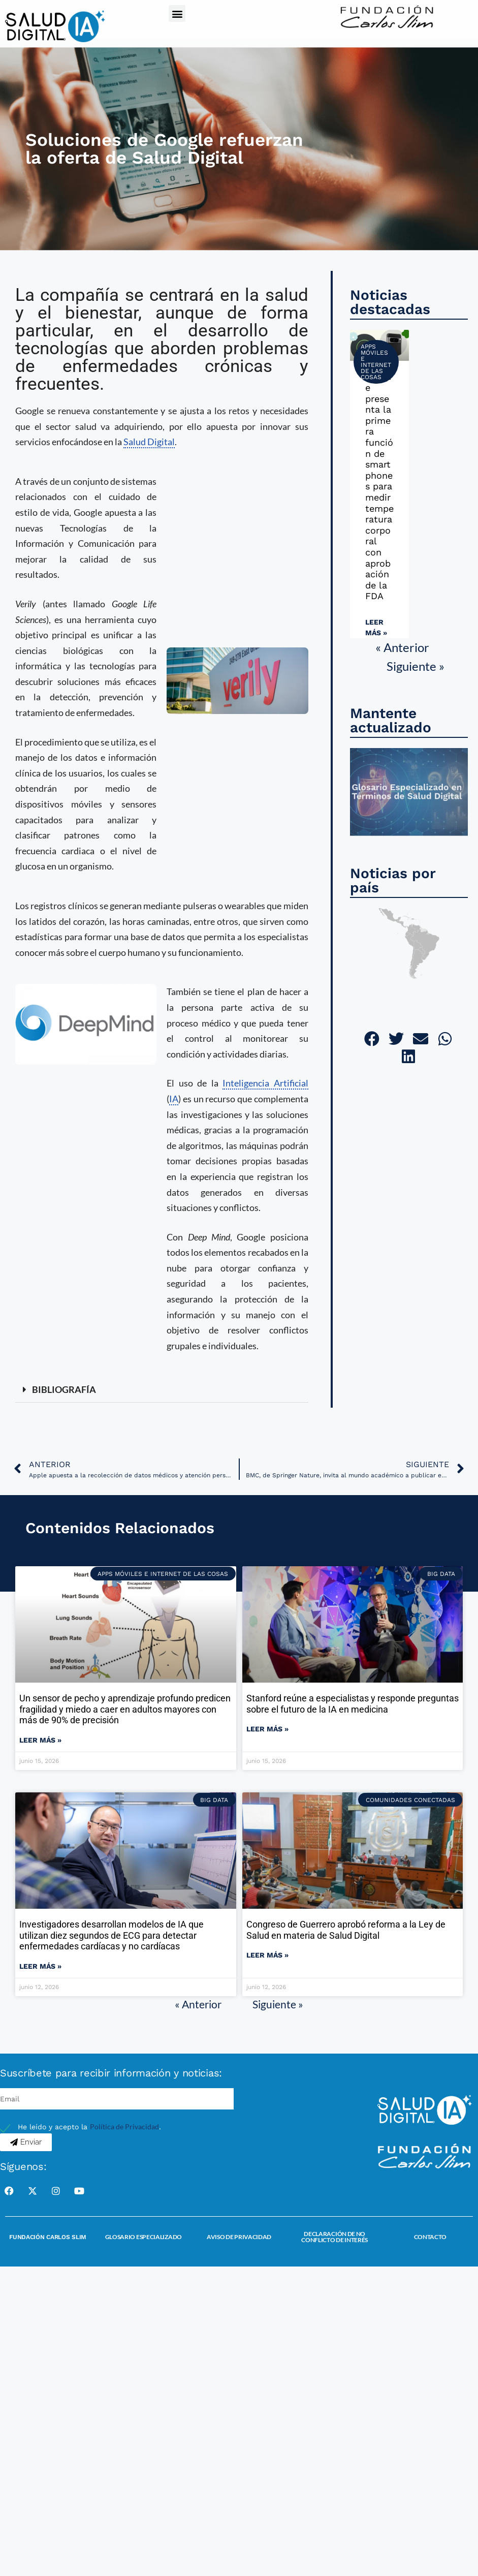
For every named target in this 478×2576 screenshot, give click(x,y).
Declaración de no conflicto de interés (334, 2237)
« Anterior (402, 647)
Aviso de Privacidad (239, 2237)
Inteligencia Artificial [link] (265, 1083)
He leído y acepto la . (89, 2127)
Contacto (430, 2237)
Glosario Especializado (143, 2237)
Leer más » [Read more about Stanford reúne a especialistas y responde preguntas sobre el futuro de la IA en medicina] (267, 1729)
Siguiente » (415, 666)
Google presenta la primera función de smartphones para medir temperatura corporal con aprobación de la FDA (379, 486)
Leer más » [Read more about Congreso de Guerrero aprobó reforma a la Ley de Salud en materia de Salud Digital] (267, 1955)
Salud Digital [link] (149, 441)
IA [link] (173, 1098)
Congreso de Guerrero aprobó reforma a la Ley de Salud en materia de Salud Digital (345, 1930)
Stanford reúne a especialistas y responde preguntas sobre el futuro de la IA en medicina (352, 1704)
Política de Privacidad (124, 2126)
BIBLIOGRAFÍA (64, 1389)
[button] (177, 13)
